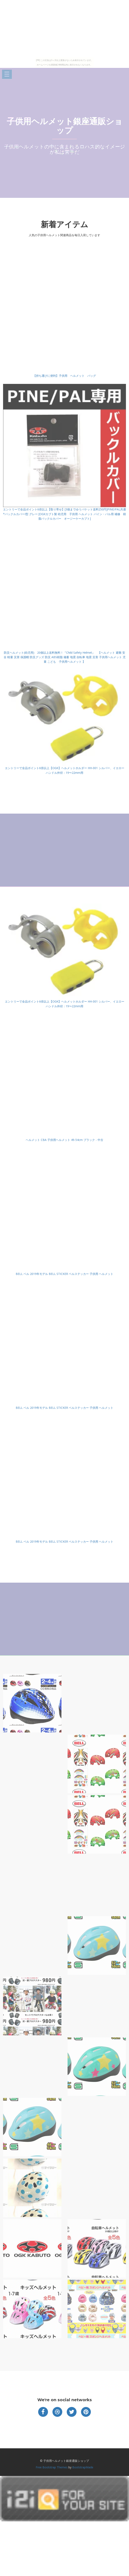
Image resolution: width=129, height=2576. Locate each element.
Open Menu (7, 74)
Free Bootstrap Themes (52, 2467)
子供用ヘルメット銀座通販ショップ (64, 125)
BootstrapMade (82, 2467)
